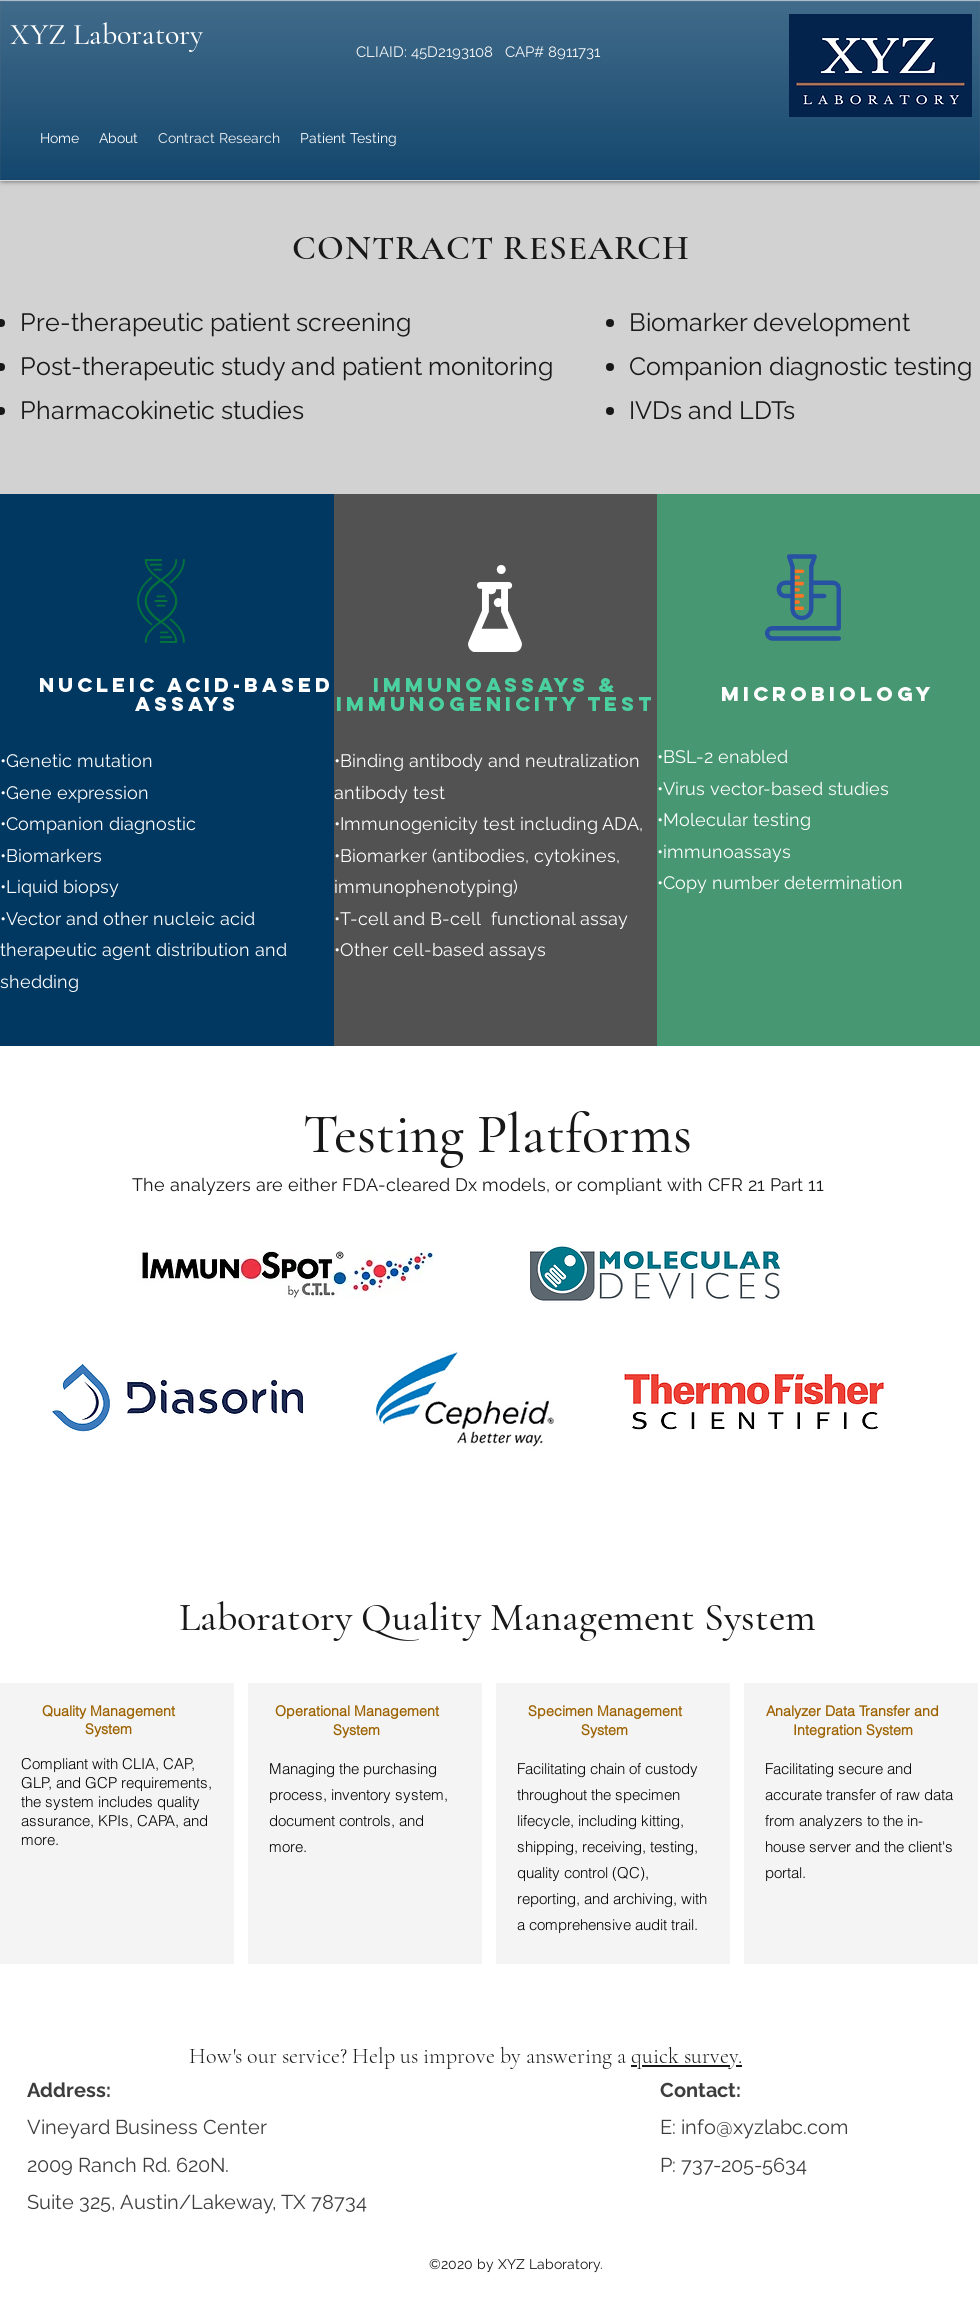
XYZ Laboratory (106, 34)
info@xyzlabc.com (764, 2127)
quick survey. (686, 2056)
